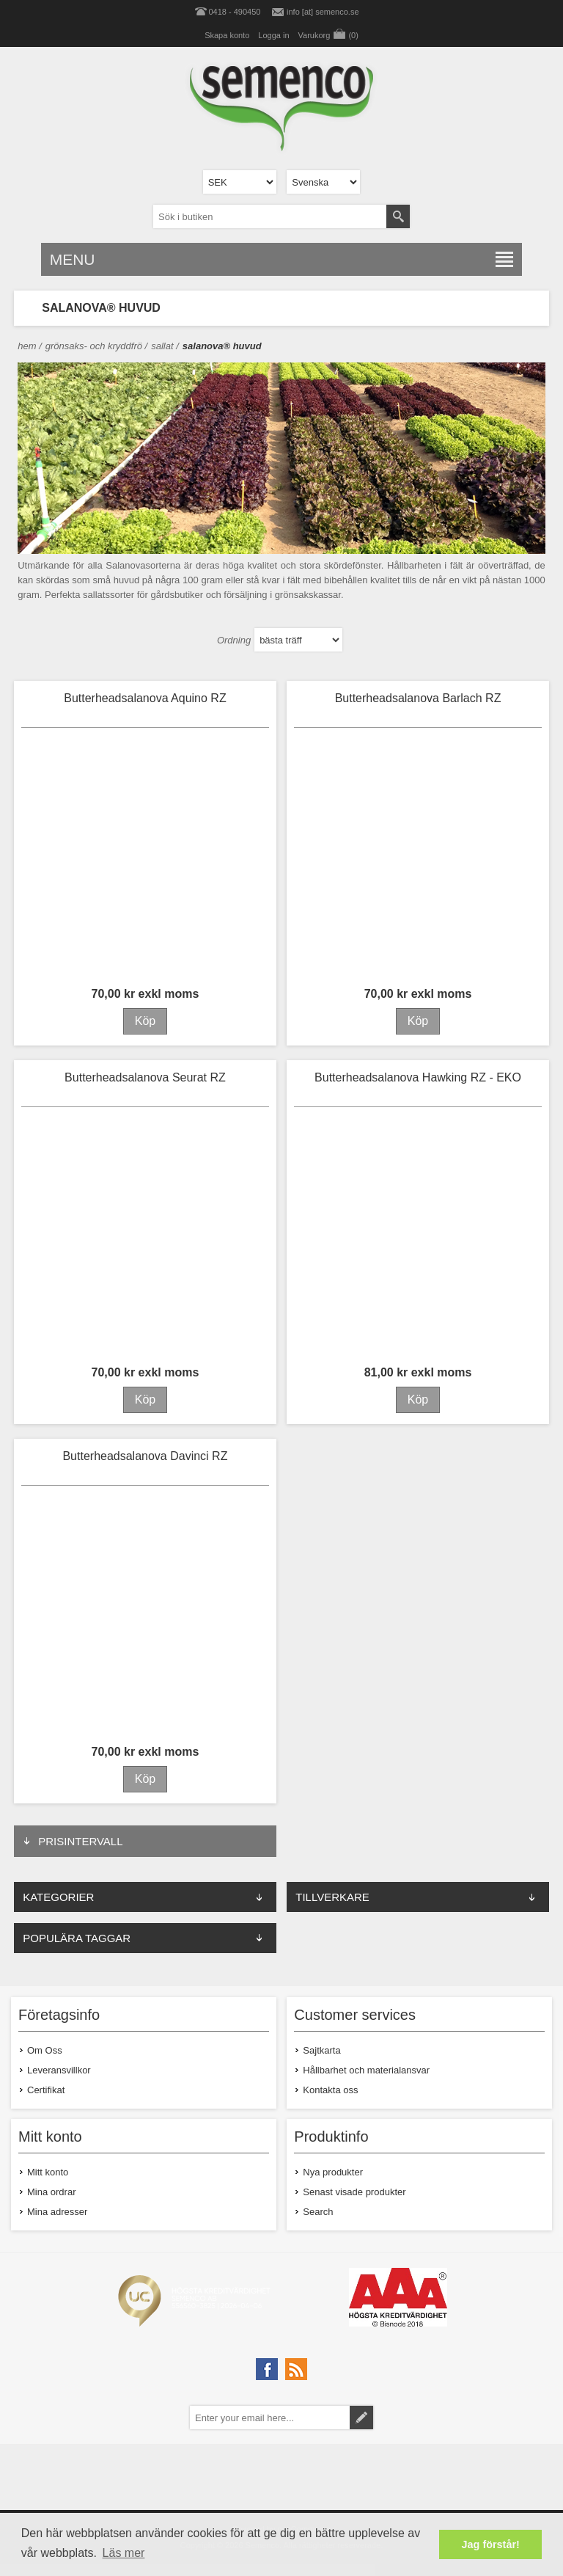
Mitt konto (47, 2172)
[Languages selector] (323, 182)
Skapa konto (227, 35)
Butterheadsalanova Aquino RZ (145, 698)
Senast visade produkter (354, 2191)
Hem (27, 345)
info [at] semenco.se (322, 11)
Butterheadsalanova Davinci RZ (144, 1456)
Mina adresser (57, 2211)
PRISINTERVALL (80, 1841)
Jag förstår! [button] (491, 2544)
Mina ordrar (51, 2191)
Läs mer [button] (124, 2553)
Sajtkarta (321, 2050)
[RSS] (296, 2369)
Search (318, 2211)
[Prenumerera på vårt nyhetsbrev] (270, 2417)
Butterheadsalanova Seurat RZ (145, 1077)
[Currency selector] (239, 182)
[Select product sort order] (298, 640)
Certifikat (46, 2089)
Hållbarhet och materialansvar (366, 2070)
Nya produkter (333, 2172)
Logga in (273, 35)
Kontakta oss (330, 2089)
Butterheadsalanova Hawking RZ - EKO (417, 1077)
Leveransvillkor (59, 2070)
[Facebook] (267, 2369)
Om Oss (44, 2050)
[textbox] (269, 216)
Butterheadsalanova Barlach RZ (418, 698)
